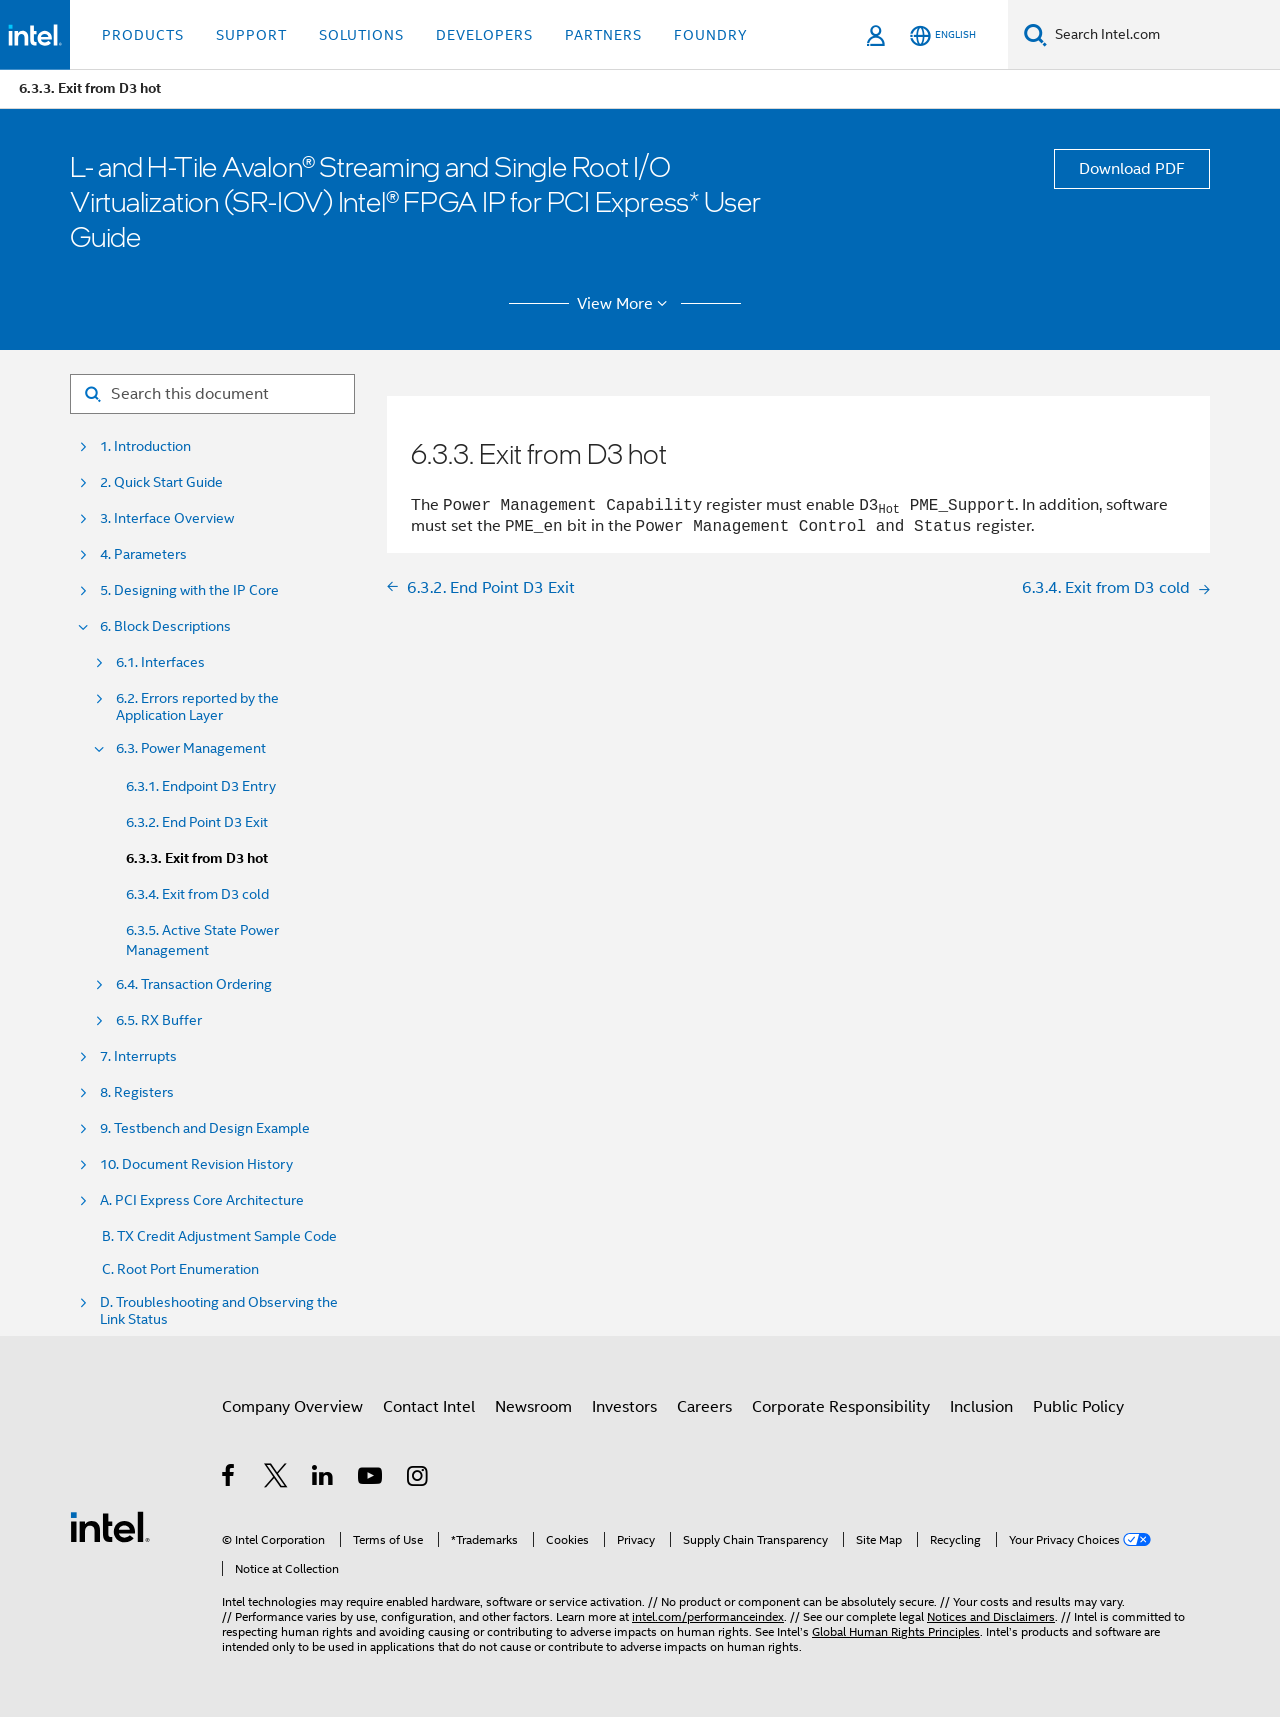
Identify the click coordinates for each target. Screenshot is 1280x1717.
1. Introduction (145, 446)
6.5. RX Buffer (159, 1020)
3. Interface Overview (167, 518)
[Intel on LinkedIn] (323, 1479)
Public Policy (1078, 1407)
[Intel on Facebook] (229, 1479)
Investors (624, 1407)
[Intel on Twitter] (276, 1479)
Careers (704, 1407)
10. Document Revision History (196, 1164)
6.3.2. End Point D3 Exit (197, 822)
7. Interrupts (138, 1056)
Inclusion (981, 1407)
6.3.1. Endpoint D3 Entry (201, 786)
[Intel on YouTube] (371, 1479)
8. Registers (137, 1092)
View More (625, 304)
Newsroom (533, 1407)
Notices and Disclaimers (991, 1616)
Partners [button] (603, 35)
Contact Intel (429, 1407)
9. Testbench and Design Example (205, 1128)
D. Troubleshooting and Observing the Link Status (219, 1311)
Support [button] (251, 35)
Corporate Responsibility (841, 1407)
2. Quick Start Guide (161, 482)
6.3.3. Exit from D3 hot (197, 858)
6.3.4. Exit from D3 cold (197, 894)
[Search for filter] (212, 394)
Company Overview (292, 1407)
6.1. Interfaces (160, 662)
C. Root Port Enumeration (180, 1269)
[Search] (1035, 34)
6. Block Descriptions (165, 626)
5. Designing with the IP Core (189, 590)
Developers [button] (484, 35)
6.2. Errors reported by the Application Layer (197, 707)
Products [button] (143, 35)
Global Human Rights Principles (896, 1631)
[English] (943, 35)
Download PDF (1132, 169)
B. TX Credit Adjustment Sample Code (219, 1236)
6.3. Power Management (191, 748)
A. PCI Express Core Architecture (202, 1200)
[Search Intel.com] (1163, 35)
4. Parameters (143, 554)
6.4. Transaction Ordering (194, 984)
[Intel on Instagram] (418, 1479)
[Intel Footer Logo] (110, 1526)
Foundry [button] (711, 35)
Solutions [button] (361, 35)
